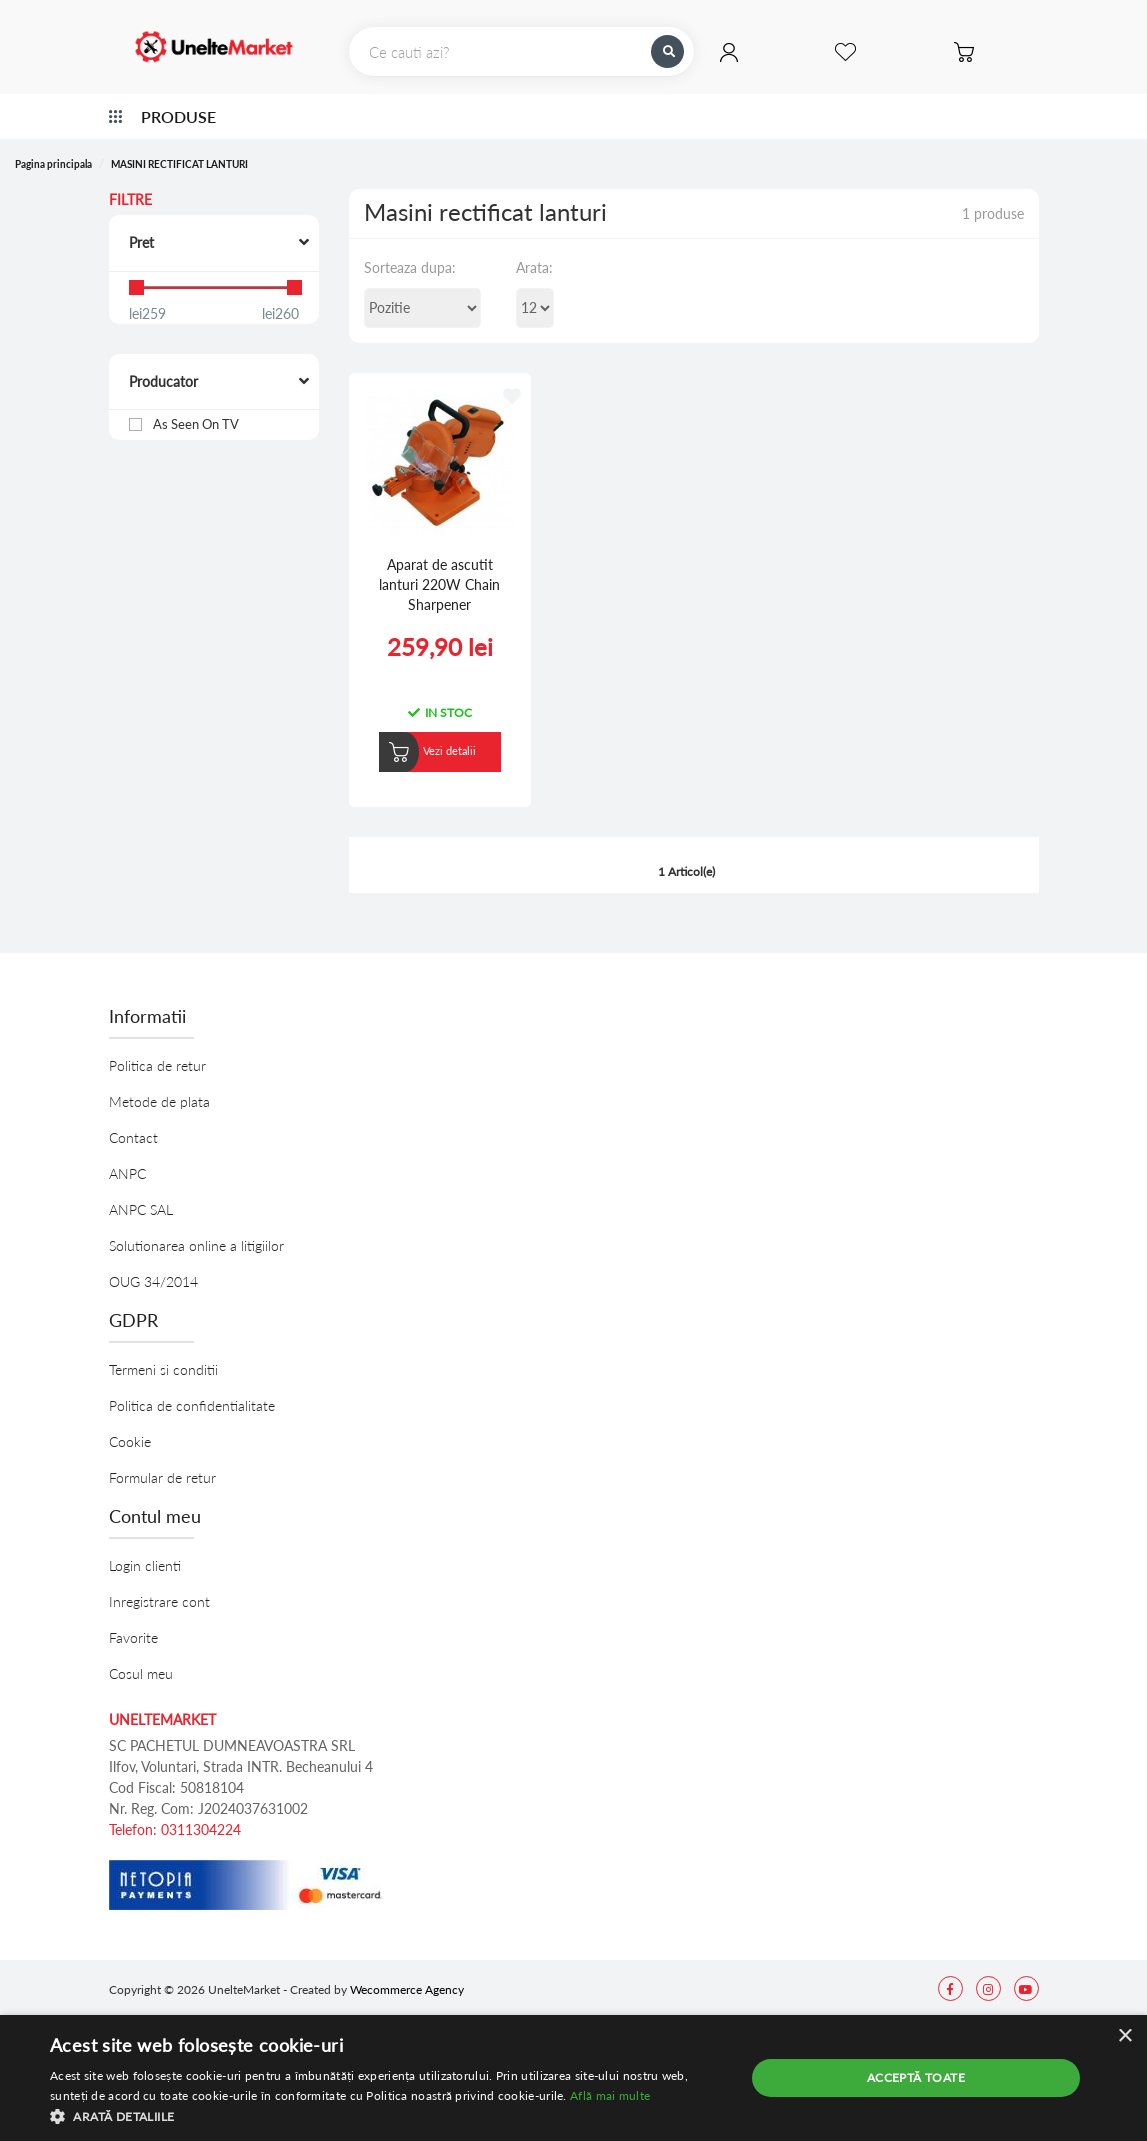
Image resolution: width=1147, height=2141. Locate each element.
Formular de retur (162, 1460)
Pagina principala (53, 164)
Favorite (133, 1620)
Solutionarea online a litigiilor (196, 1228)
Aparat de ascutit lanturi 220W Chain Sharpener (429, 567)
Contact (133, 1120)
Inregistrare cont (159, 1584)
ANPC (127, 1156)
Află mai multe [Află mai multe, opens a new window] (610, 2095)
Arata (532, 267)
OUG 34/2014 (153, 1264)
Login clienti (145, 1548)
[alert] (573, 2078)
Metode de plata (159, 1084)
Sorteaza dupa (408, 267)
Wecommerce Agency (407, 1972)
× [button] (1124, 2036)
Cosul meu (141, 1656)
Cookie (130, 1424)
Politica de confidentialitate (192, 1388)
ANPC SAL (141, 1192)
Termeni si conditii (163, 1352)
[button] (387, 2116)
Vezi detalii (438, 733)
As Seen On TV (197, 424)
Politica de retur (157, 1048)
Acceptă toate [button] (916, 2077)
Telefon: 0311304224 (175, 1812)
